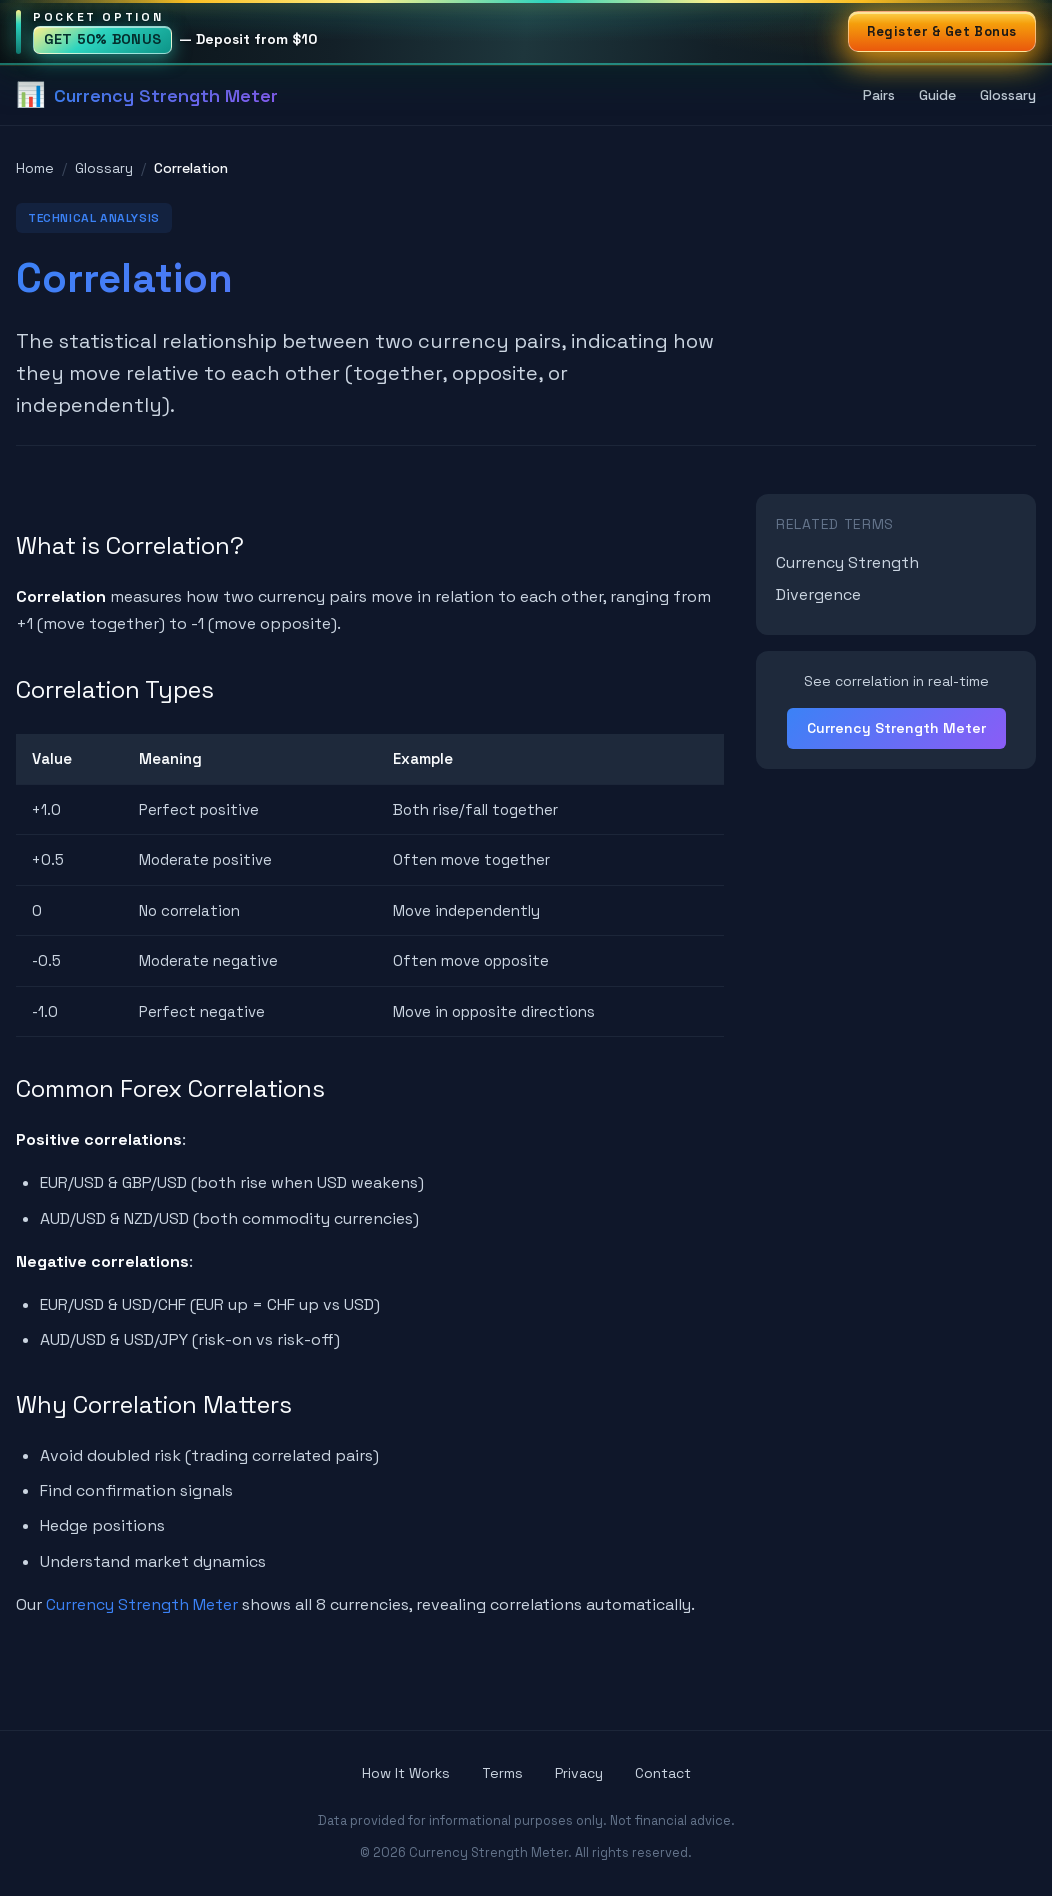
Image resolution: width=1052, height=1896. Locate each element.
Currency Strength (847, 562)
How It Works (406, 1773)
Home (35, 168)
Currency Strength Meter (142, 1604)
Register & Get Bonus (941, 31)
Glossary (1008, 95)
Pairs (879, 95)
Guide (937, 95)
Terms (502, 1773)
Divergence (818, 594)
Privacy (579, 1773)
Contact (663, 1773)
